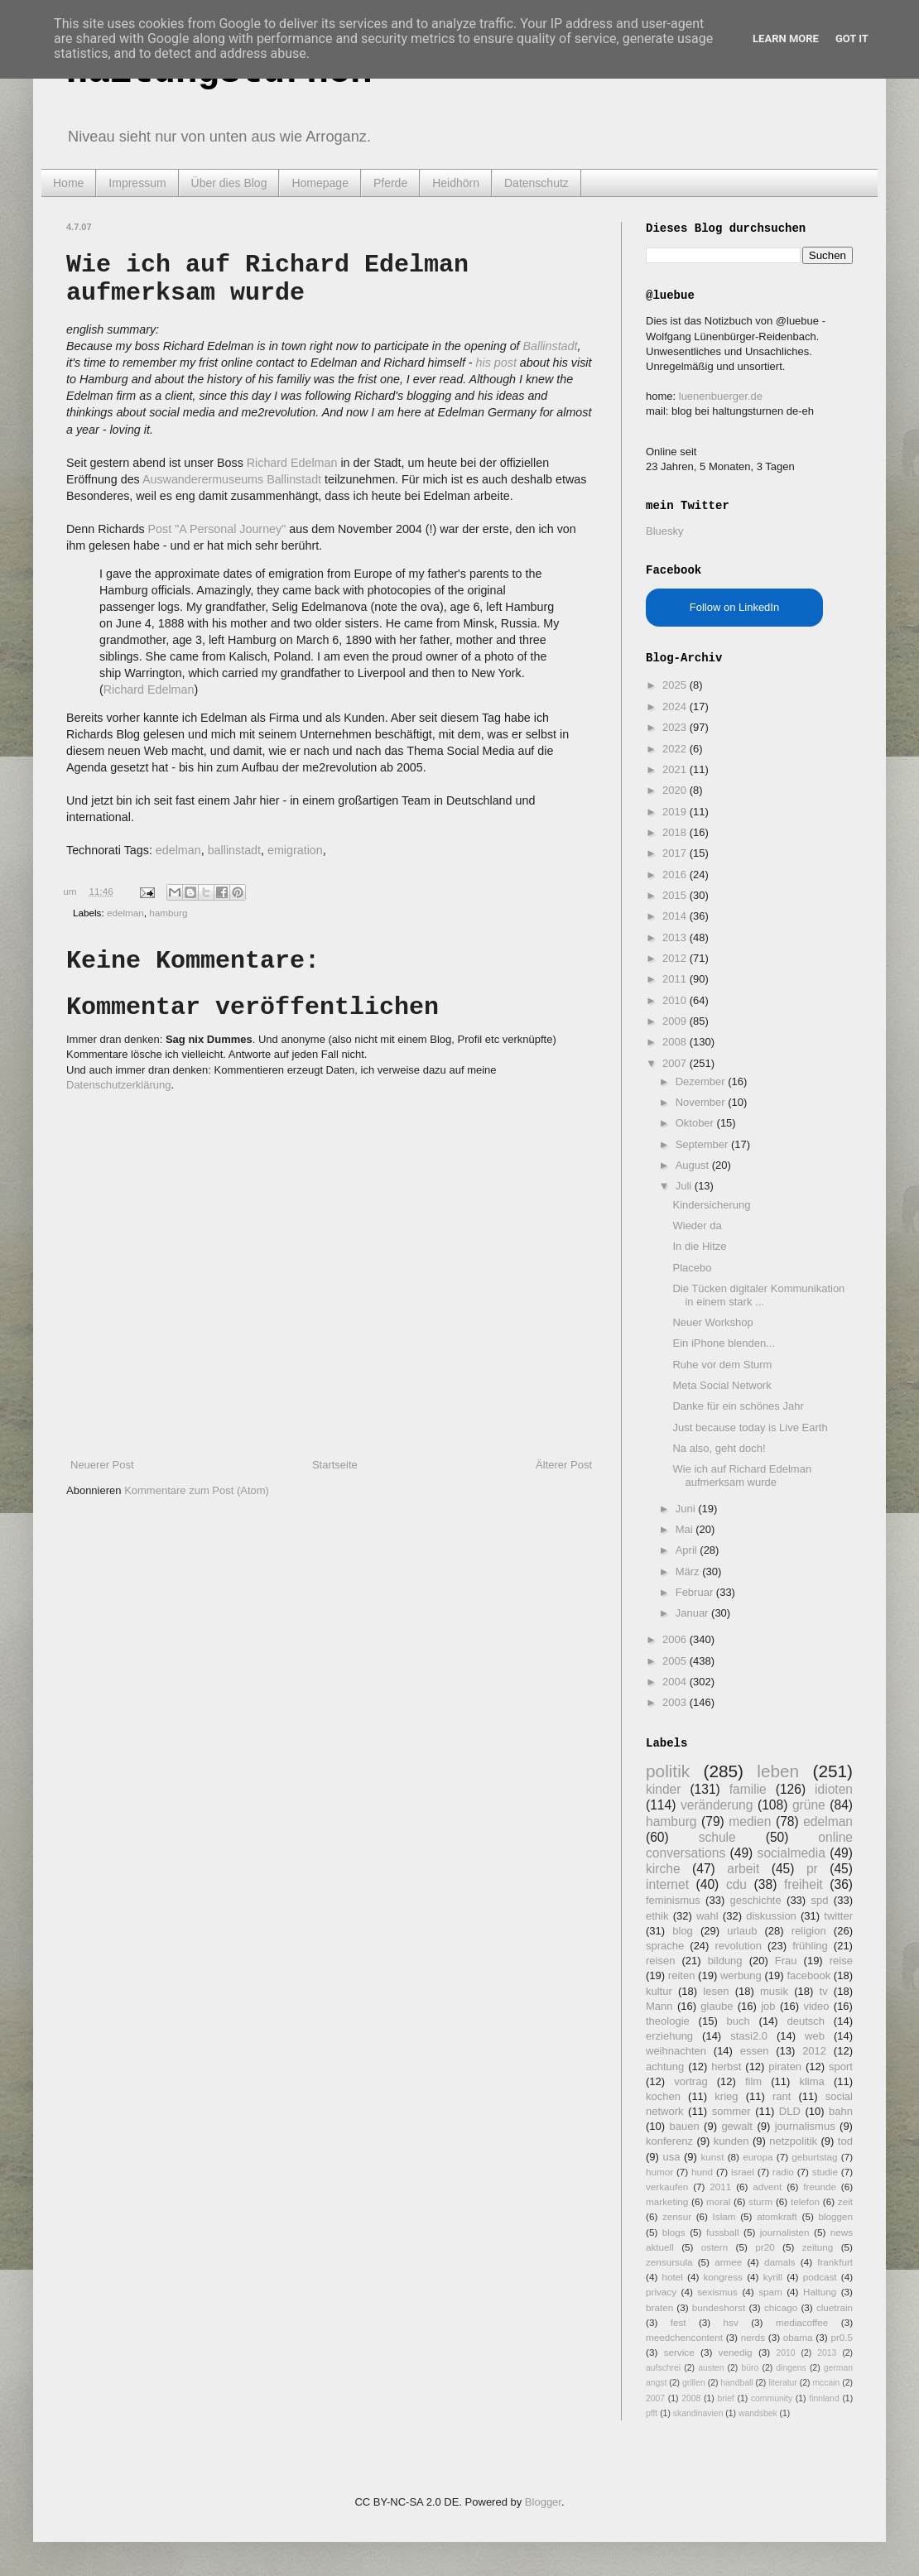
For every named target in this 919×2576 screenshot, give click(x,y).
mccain (826, 2382)
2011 (676, 979)
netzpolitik (793, 2141)
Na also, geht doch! (718, 1448)
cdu (736, 1884)
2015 (676, 895)
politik (668, 1771)
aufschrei (663, 2367)
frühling (810, 1945)
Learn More (786, 38)
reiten (681, 1975)
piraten (784, 2066)
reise (841, 1960)
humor (659, 2171)
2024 (676, 706)
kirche (663, 1869)
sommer (731, 2111)
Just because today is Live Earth (749, 1427)
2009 (676, 1021)
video (816, 2006)
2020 (676, 790)
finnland (824, 2398)
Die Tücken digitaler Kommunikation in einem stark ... (758, 1295)
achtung (665, 2066)
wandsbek (758, 2413)
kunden (731, 2141)
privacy (661, 2291)
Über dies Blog (229, 183)
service (679, 2352)
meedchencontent (684, 2337)
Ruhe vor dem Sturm (722, 1364)
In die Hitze (699, 1246)
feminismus (673, 1900)
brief (726, 2398)
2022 (676, 749)
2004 (676, 1681)
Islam (724, 2216)
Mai (686, 1529)
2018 (676, 832)
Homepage (320, 183)
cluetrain (834, 2307)
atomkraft (777, 2216)
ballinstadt (234, 850)
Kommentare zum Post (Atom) (196, 1490)
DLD (790, 2111)
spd (820, 1900)
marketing (667, 2201)
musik (774, 1991)
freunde (819, 2186)
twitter (838, 1916)
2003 (676, 1702)
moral (718, 2201)
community (771, 2398)
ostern (714, 2247)
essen (754, 2051)
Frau (786, 1960)
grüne (808, 1805)
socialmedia (791, 1853)
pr (812, 1869)
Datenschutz (536, 183)
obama (798, 2337)
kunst (712, 2156)
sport (841, 2066)
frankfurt (835, 2261)
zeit (845, 2201)
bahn (841, 2111)
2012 (676, 958)
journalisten (785, 2232)
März (689, 1571)
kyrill (772, 2276)
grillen (693, 2382)
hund (702, 2171)
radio (783, 2171)
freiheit (803, 1884)
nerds (753, 2337)
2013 (676, 937)
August (694, 1165)
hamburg (168, 912)
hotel (672, 2276)
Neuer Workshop (712, 1322)
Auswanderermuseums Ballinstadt (231, 479)
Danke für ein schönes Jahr (737, 1406)
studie (825, 2171)
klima (811, 2081)
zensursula (669, 2261)
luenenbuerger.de (721, 396)
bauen (685, 2126)
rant (781, 2096)
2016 (676, 874)
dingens (791, 2367)
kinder (663, 1789)
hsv (731, 2322)
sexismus (717, 2291)
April (688, 1550)
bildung (725, 1960)
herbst (726, 2066)
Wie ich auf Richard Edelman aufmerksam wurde (741, 1475)
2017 (676, 853)
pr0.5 (841, 2337)
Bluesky (665, 531)
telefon (805, 2201)
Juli (685, 1186)
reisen (660, 1960)
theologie (668, 2021)
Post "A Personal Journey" (217, 529)
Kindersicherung (711, 1205)
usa (671, 2157)
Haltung (819, 2291)
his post (496, 362)
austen (711, 2367)
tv (824, 1991)
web (815, 2036)
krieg (726, 2096)
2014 (676, 916)
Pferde (390, 183)
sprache (665, 1945)
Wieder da (696, 1225)
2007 (676, 1063)
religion (808, 1931)
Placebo (691, 1268)
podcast (820, 2276)
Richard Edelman (292, 462)
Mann (659, 2006)
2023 (676, 727)
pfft (651, 2413)
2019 (676, 811)
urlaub (742, 1931)
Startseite (335, 1465)
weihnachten (676, 2051)
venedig (736, 2352)
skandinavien (698, 2413)
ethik (657, 1916)
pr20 (764, 2247)
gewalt (737, 2126)
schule (717, 1837)
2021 (676, 769)
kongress (723, 2276)
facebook (808, 1975)
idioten (834, 1789)
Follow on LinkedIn (734, 607)
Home (68, 183)
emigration (295, 850)
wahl (707, 1916)
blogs (674, 2232)
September (703, 1144)
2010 (676, 1000)
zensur (676, 2216)
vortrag (690, 2081)
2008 (676, 1042)
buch (738, 2021)
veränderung (717, 1805)
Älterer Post (564, 1465)
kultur (659, 1991)
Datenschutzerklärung (118, 1085)
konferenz (669, 2141)
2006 (676, 1639)
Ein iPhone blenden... (723, 1343)
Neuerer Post (102, 1465)
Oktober (696, 1123)
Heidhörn (455, 183)
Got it (851, 38)
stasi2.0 (748, 2036)
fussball (722, 2232)
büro (749, 2367)
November (702, 1102)
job (768, 2006)
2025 (676, 685)
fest (678, 2322)
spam (770, 2291)
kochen (663, 2096)
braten (659, 2307)
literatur (782, 2382)
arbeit (743, 1869)
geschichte (756, 1900)
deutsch (806, 2021)
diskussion (771, 1916)
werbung (741, 1975)
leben (778, 1771)
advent (767, 2186)
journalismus (805, 2126)
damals (780, 2261)
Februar (696, 1592)
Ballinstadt (550, 346)
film (753, 2081)
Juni (687, 1508)
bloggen (835, 2216)
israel (742, 2171)
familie (748, 1789)
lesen (716, 1991)
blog (682, 1931)
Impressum (137, 183)
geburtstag (814, 2156)
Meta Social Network (721, 1385)
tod (845, 2141)
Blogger (543, 2502)
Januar (693, 1613)
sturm (760, 2201)
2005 (676, 1661)
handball (736, 2382)
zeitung (818, 2247)
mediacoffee (802, 2322)
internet (667, 1884)
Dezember (702, 1081)
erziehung (669, 2036)
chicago (780, 2307)
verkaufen (667, 2186)
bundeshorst (718, 2307)
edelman (178, 850)
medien (750, 1821)
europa (757, 2156)
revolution (738, 1945)
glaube (716, 2006)
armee (728, 2261)
